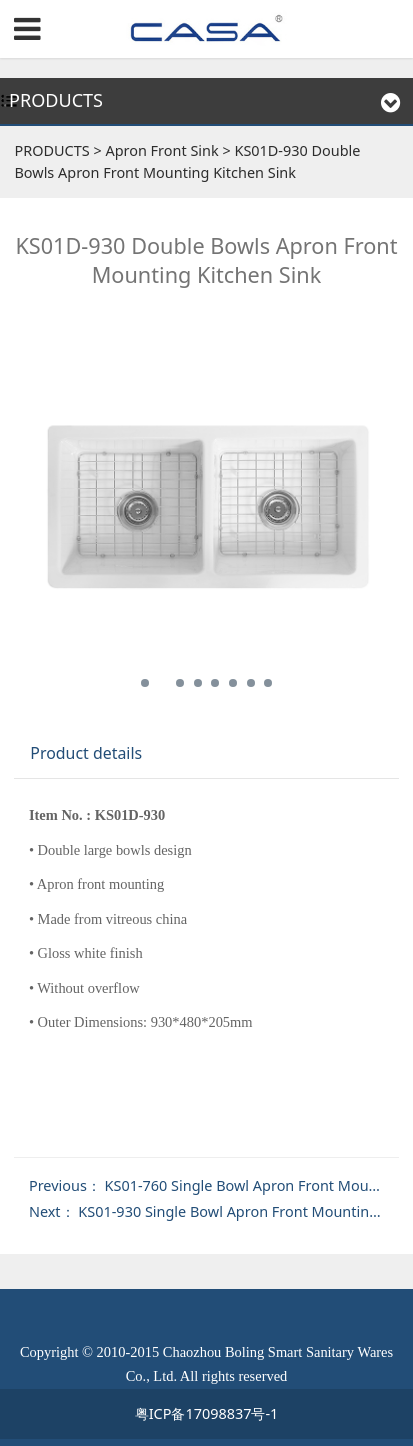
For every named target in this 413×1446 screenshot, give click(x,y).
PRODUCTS (51, 150)
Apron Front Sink (161, 150)
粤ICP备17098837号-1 (207, 1413)
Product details (86, 753)
